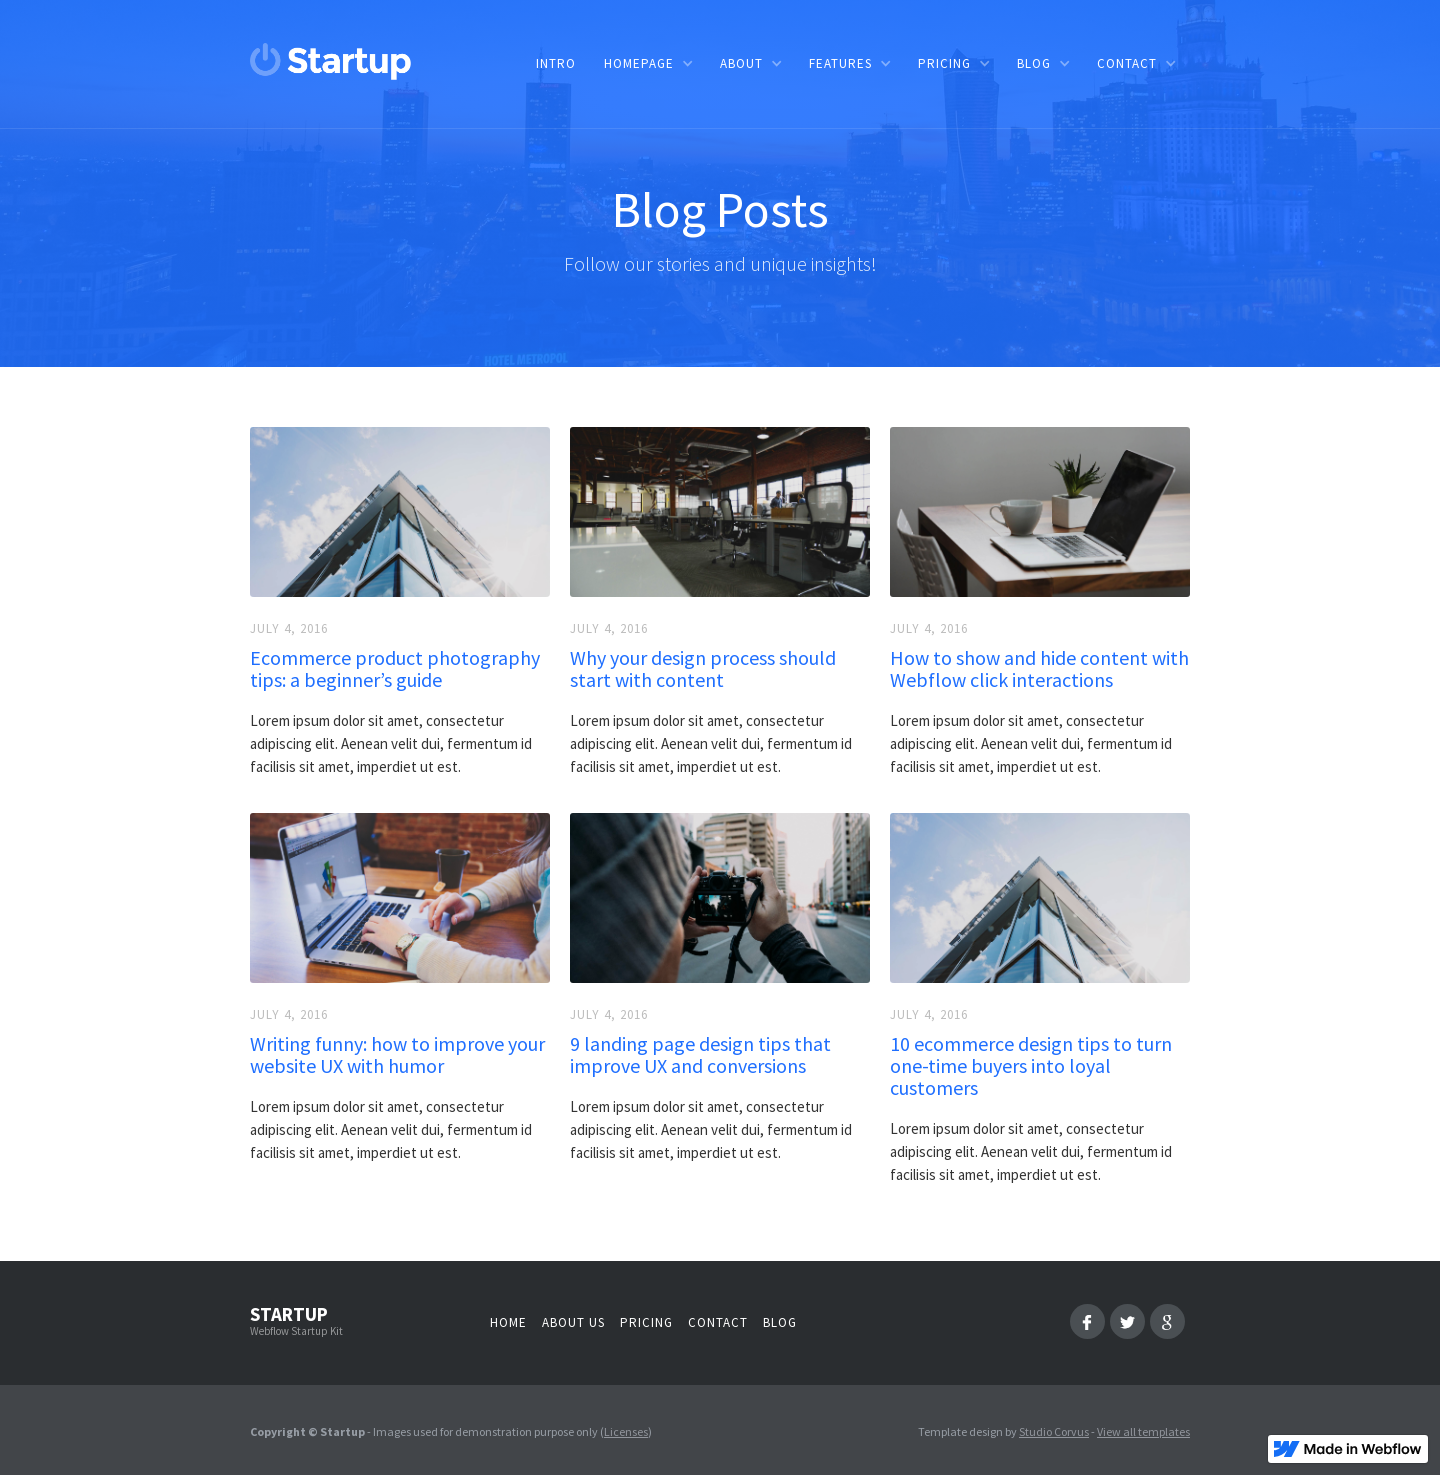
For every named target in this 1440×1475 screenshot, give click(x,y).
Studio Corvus (1054, 1431)
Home (508, 1322)
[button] (648, 63)
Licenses (626, 1431)
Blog (780, 1322)
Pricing (646, 1322)
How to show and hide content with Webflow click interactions (1039, 669)
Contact (718, 1322)
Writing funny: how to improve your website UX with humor (397, 1055)
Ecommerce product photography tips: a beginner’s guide (395, 669)
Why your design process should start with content (703, 669)
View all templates (1143, 1431)
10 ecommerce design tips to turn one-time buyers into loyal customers (1031, 1066)
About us (573, 1322)
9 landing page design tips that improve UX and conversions (700, 1055)
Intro (556, 63)
